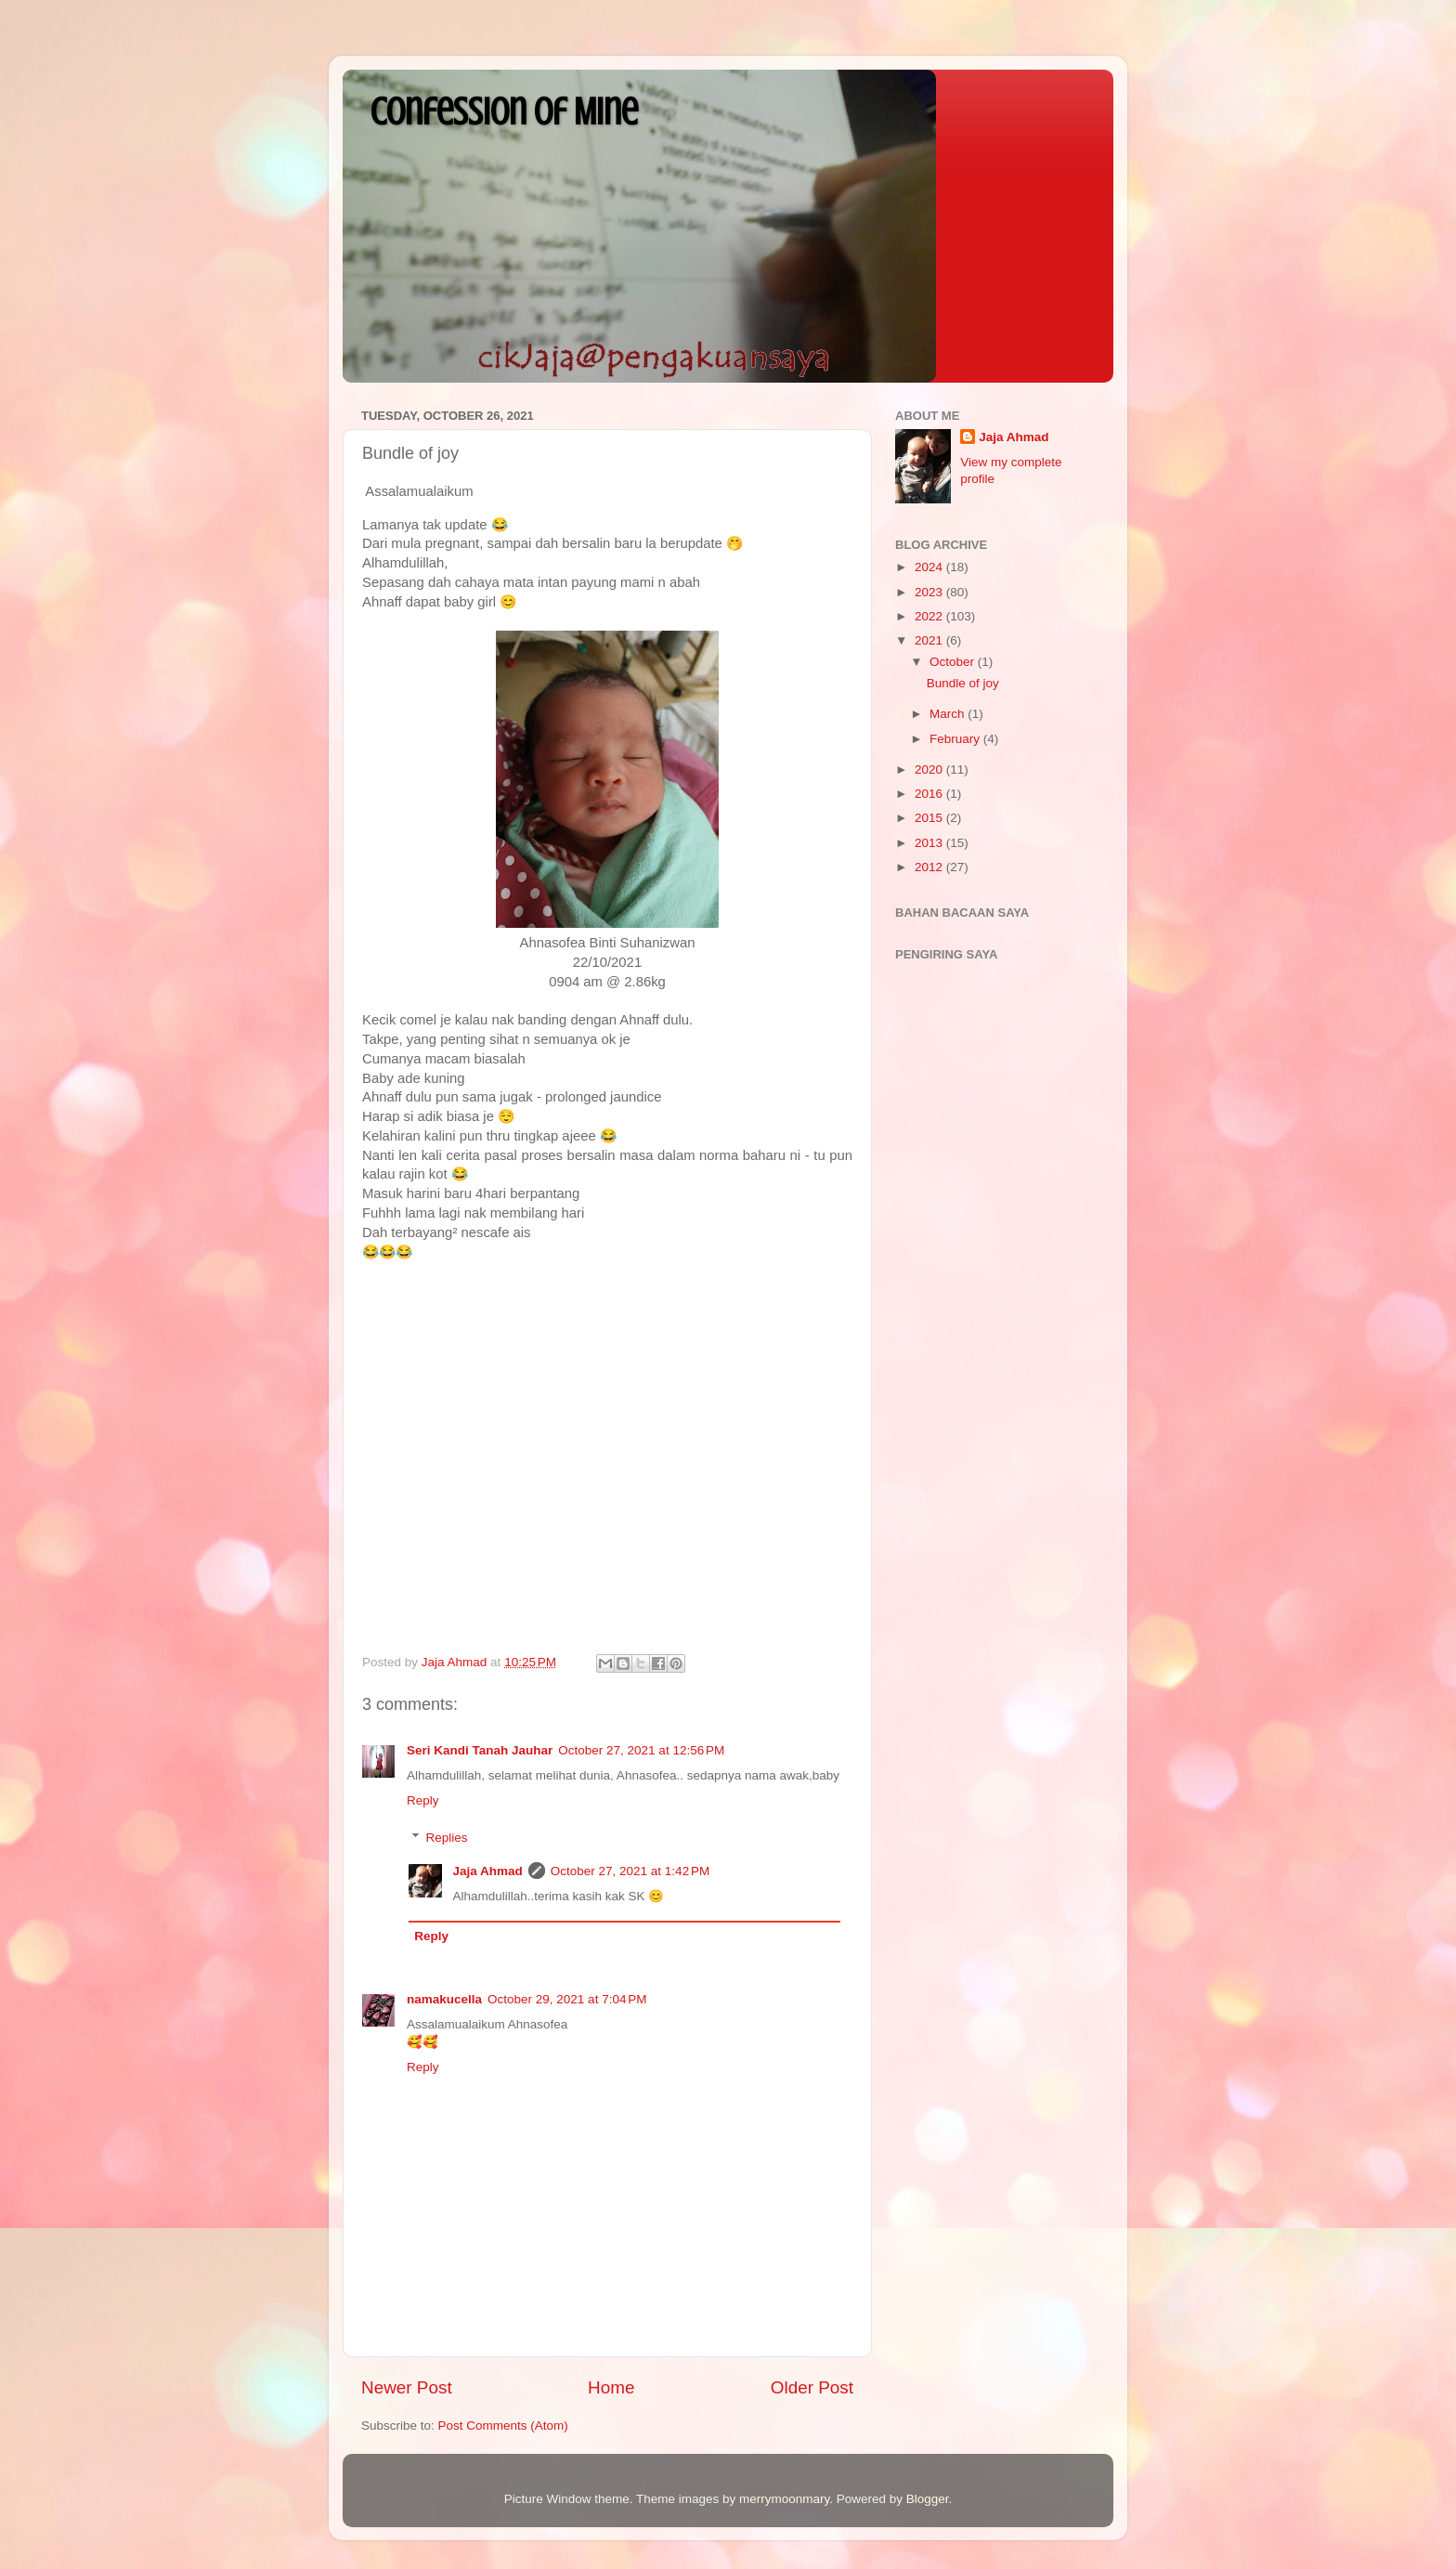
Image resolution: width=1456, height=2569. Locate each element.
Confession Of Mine (504, 112)
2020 (930, 769)
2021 (930, 640)
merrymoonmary (784, 2499)
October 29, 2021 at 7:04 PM (567, 1999)
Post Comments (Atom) (503, 2425)
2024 (930, 567)
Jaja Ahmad (488, 1871)
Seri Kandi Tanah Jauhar (479, 1750)
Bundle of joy (963, 683)
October (954, 662)
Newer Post (406, 2387)
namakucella (444, 1999)
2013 (930, 843)
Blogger (927, 2499)
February (956, 739)
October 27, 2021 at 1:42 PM (630, 1871)
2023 (930, 592)
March (949, 714)
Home (611, 2387)
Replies (447, 1838)
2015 (930, 818)
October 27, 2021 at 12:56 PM (641, 1750)
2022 (930, 616)
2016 (930, 794)
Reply (423, 1800)
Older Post (812, 2387)
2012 (930, 867)
